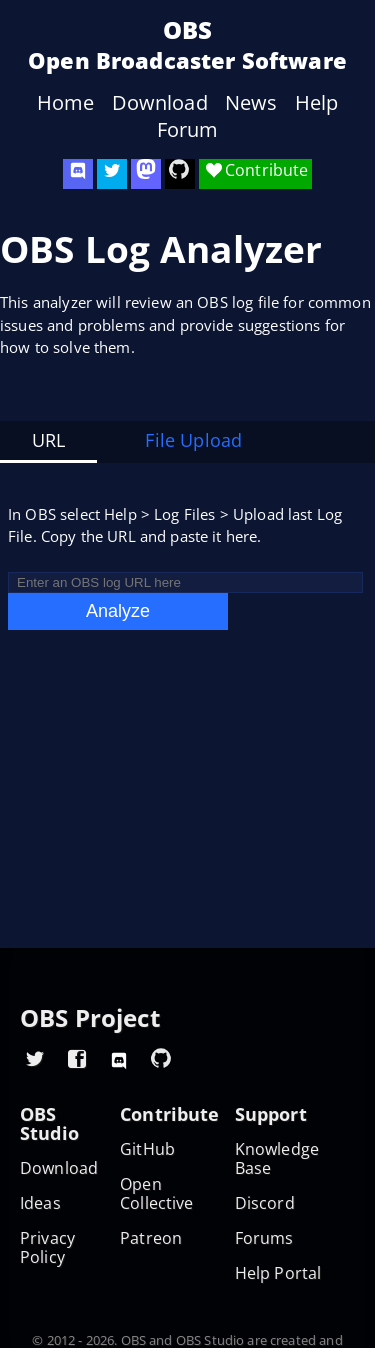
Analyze (118, 611)
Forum (188, 130)
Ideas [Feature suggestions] (40, 1203)
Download (160, 103)
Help (317, 103)
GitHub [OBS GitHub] (147, 1149)
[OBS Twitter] (112, 174)
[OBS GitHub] (161, 1058)
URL (48, 440)
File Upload (193, 440)
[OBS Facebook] (77, 1058)
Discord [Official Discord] (265, 1203)
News (251, 103)
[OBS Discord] (78, 174)
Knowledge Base (277, 1159)
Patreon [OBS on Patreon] (151, 1238)
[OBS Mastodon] (146, 174)
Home (66, 103)
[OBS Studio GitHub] (180, 174)
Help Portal (278, 1273)
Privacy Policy (47, 1248)
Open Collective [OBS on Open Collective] (157, 1194)
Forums (264, 1238)
